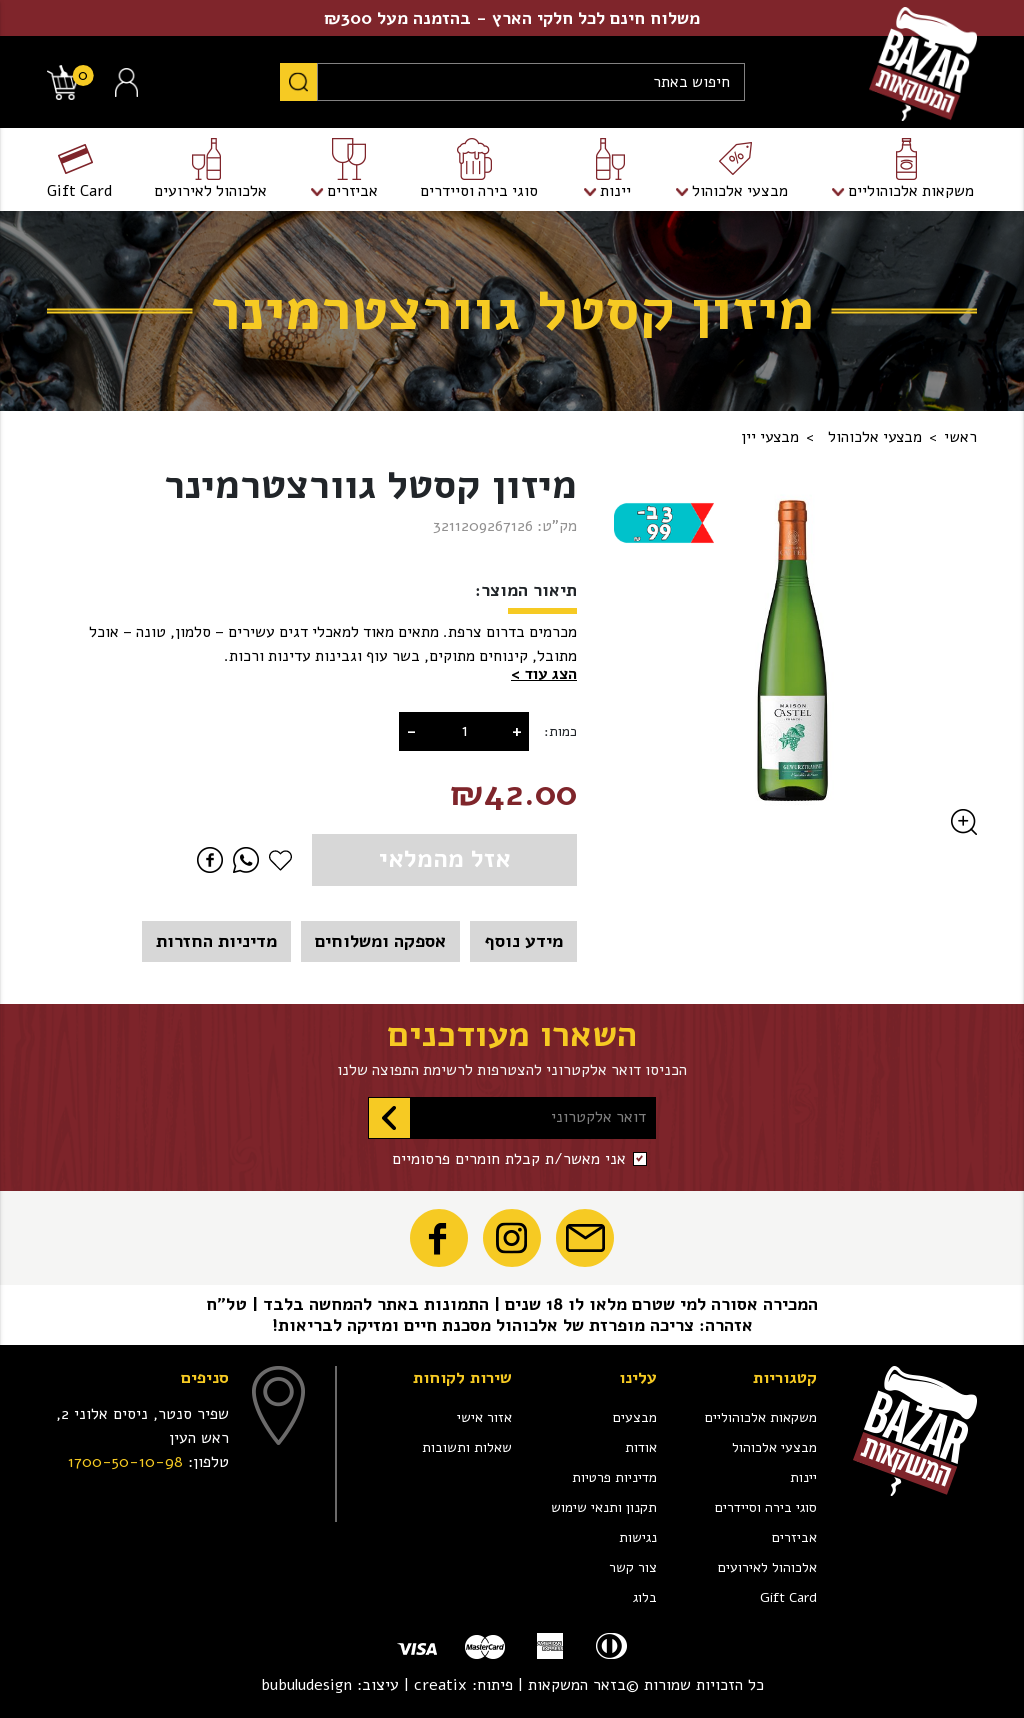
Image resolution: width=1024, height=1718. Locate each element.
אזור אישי (484, 1417)
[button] (544, 675)
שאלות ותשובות (467, 1447)
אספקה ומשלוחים (380, 941)
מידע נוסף (523, 941)
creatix (440, 1685)
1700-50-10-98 (125, 1462)
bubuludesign (306, 1685)
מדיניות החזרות (216, 941)
